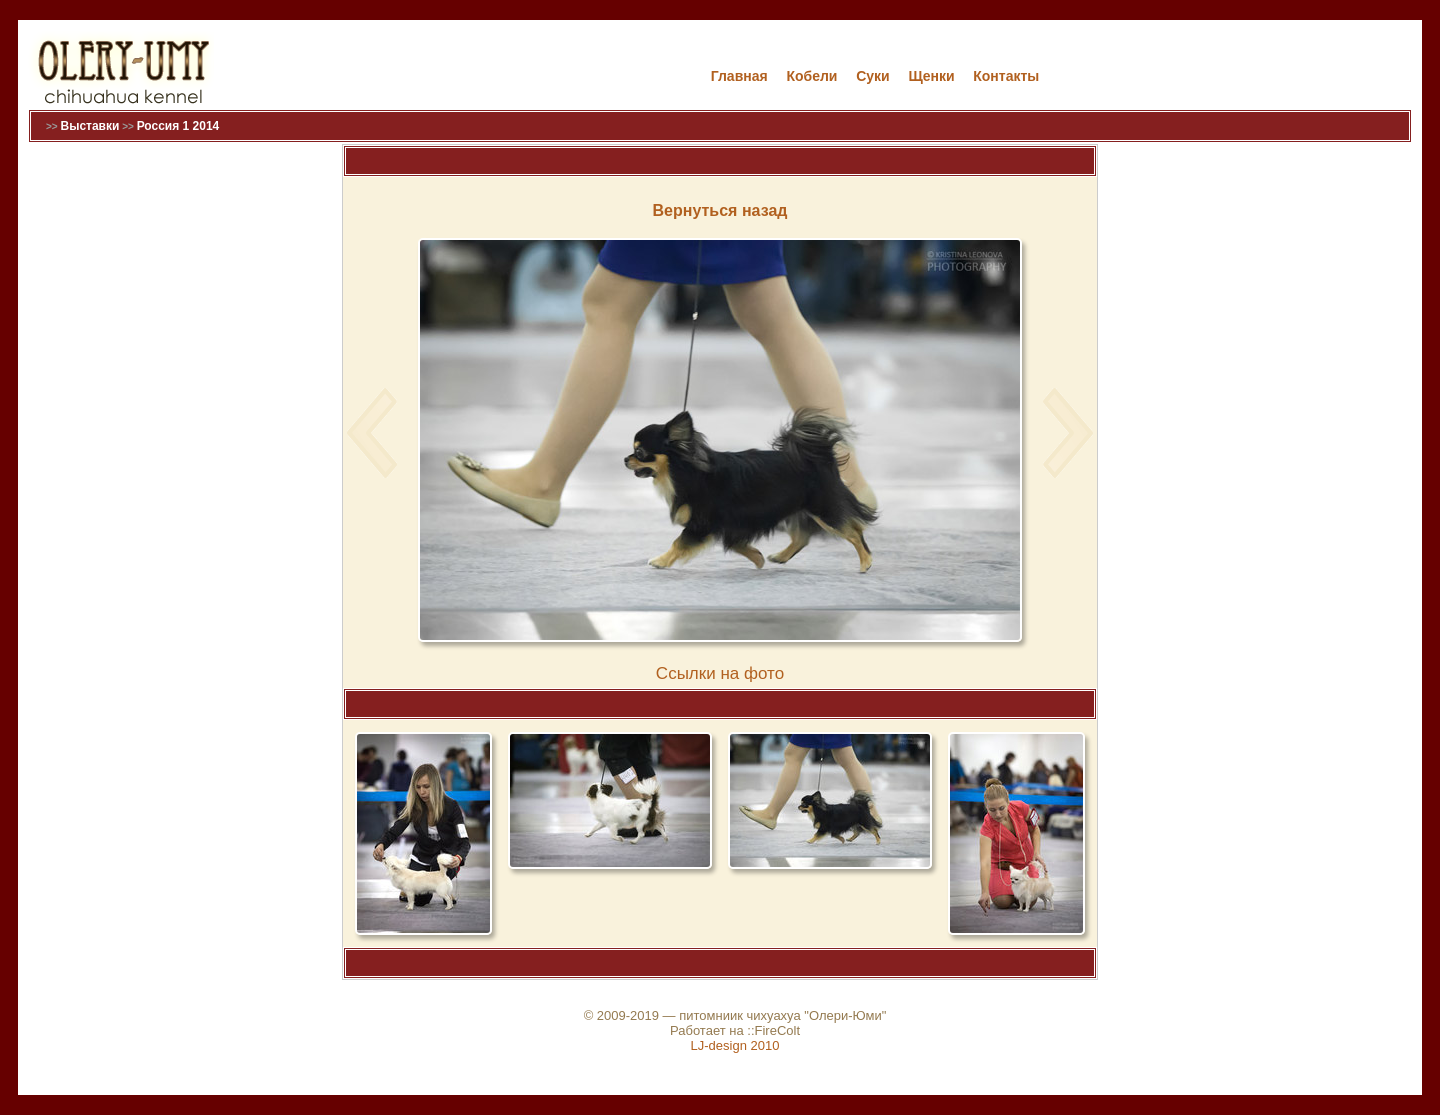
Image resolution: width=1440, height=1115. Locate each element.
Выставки (89, 126)
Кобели (811, 76)
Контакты (1006, 76)
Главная (739, 76)
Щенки (931, 76)
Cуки (873, 76)
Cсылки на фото (720, 673)
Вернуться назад (720, 210)
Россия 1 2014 (178, 126)
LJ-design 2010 (735, 1045)
